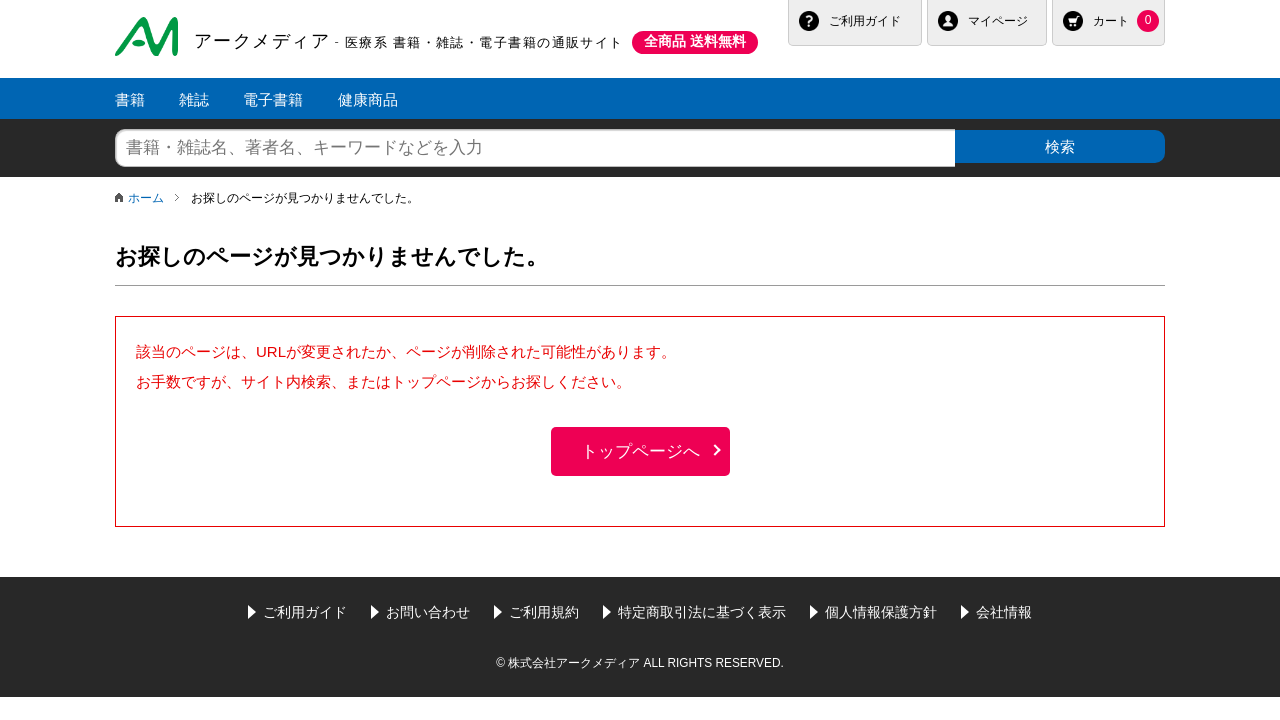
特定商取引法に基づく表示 (702, 608)
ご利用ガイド (865, 21)
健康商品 (368, 99)
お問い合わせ (428, 608)
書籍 (130, 99)
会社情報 (1004, 608)
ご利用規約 (544, 608)
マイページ (998, 21)
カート (1126, 21)
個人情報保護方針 (881, 608)
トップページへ (640, 447)
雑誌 (194, 99)
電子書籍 (273, 99)
